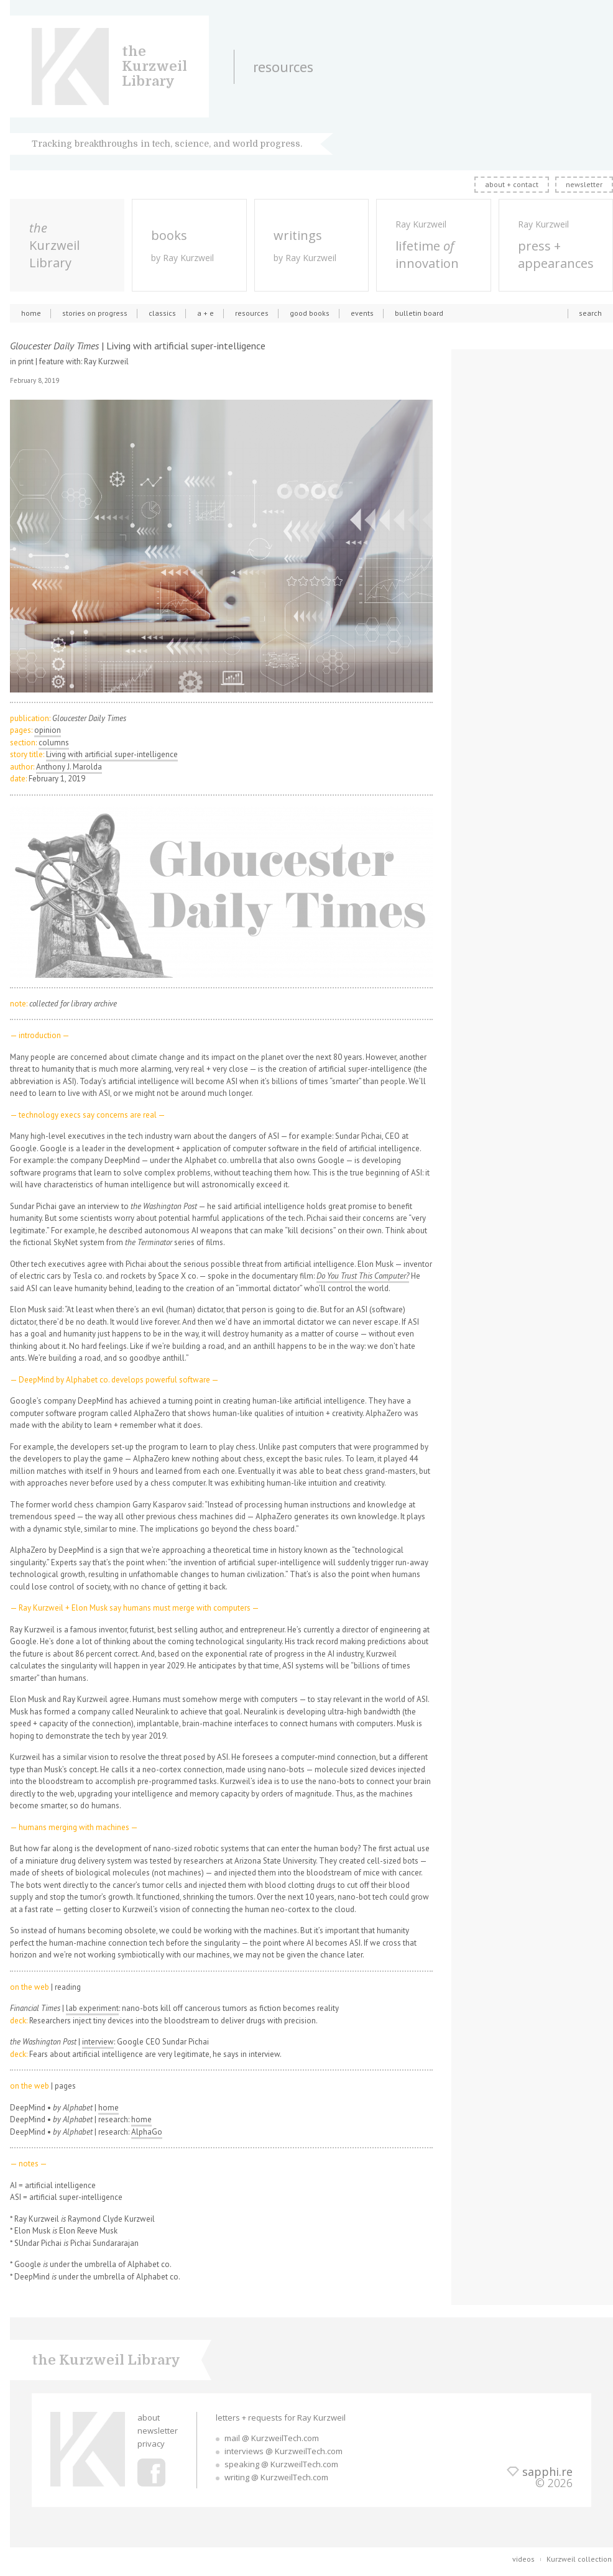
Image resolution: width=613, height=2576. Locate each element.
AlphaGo (146, 2132)
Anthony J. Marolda (69, 766)
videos (523, 2559)
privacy (151, 2443)
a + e (205, 313)
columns (54, 742)
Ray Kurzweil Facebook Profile (151, 2472)
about (148, 2417)
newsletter (584, 184)
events (362, 313)
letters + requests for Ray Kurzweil (281, 2417)
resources (252, 313)
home (31, 313)
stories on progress (94, 313)
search (590, 313)
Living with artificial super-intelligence (112, 754)
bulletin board (419, 313)
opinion (47, 730)
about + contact (511, 184)
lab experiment (92, 2008)
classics (162, 313)
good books (310, 313)
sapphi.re (547, 2471)
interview (98, 2041)
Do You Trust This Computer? (362, 1276)
